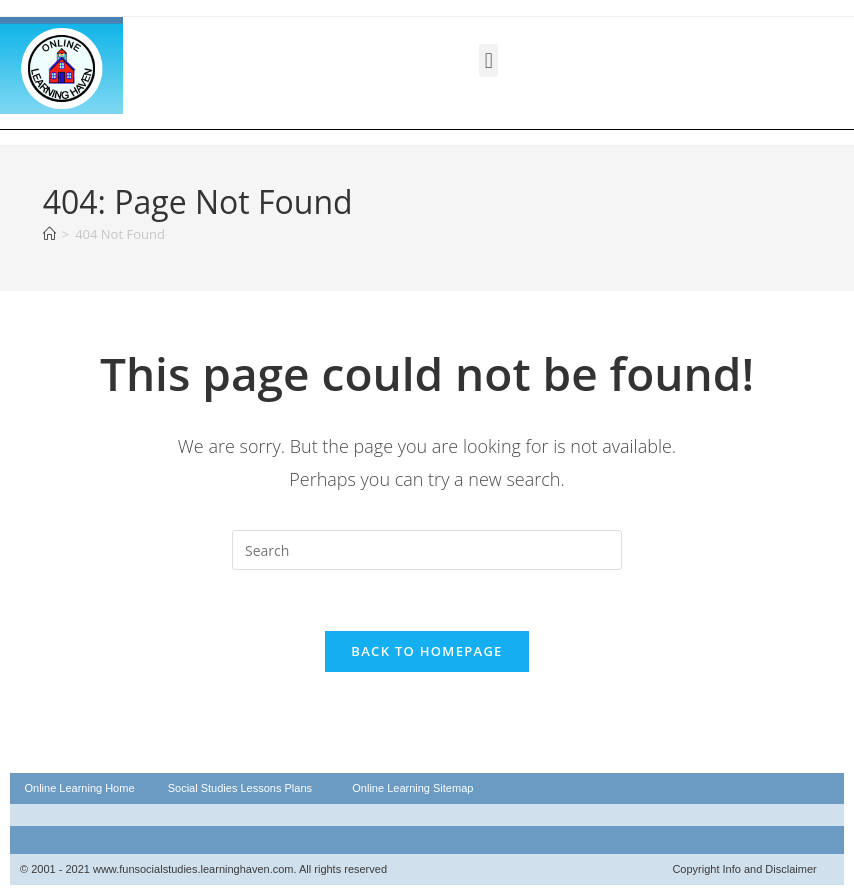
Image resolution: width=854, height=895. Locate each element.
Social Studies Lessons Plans (240, 788)
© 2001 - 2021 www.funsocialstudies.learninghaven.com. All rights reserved (203, 869)
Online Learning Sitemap (412, 788)
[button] (488, 60)
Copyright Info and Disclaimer (744, 869)
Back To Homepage (426, 651)
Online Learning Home (79, 788)
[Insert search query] (427, 550)
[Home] (49, 234)
